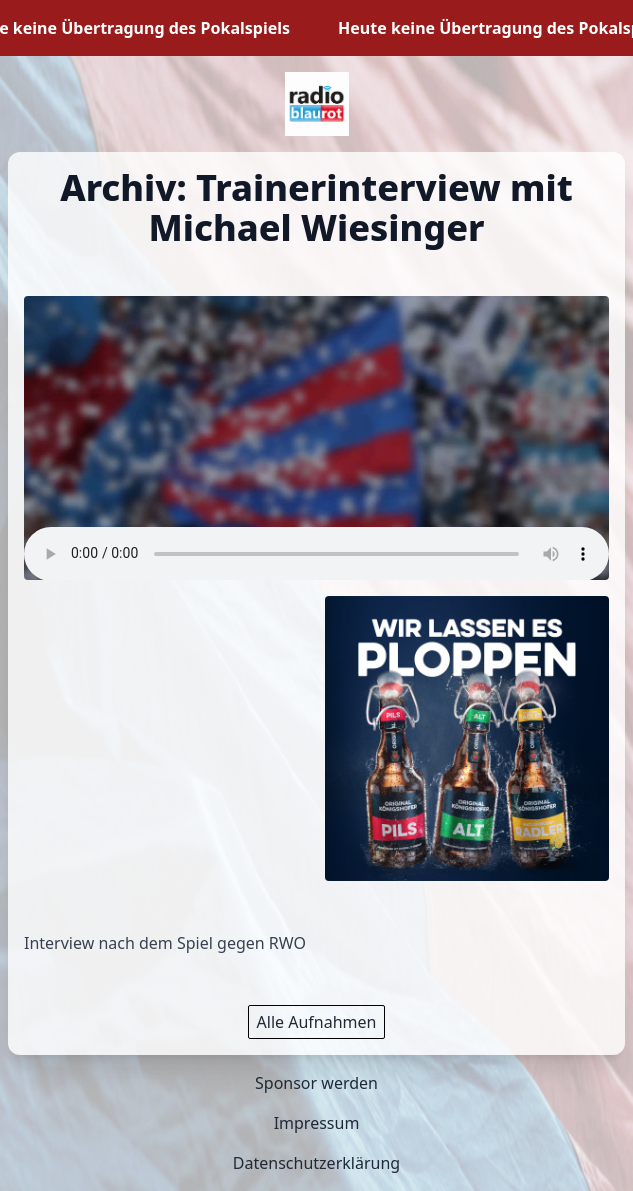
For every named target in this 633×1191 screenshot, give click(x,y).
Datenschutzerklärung (316, 1163)
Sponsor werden (316, 1083)
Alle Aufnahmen (317, 1022)
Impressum (317, 1123)
